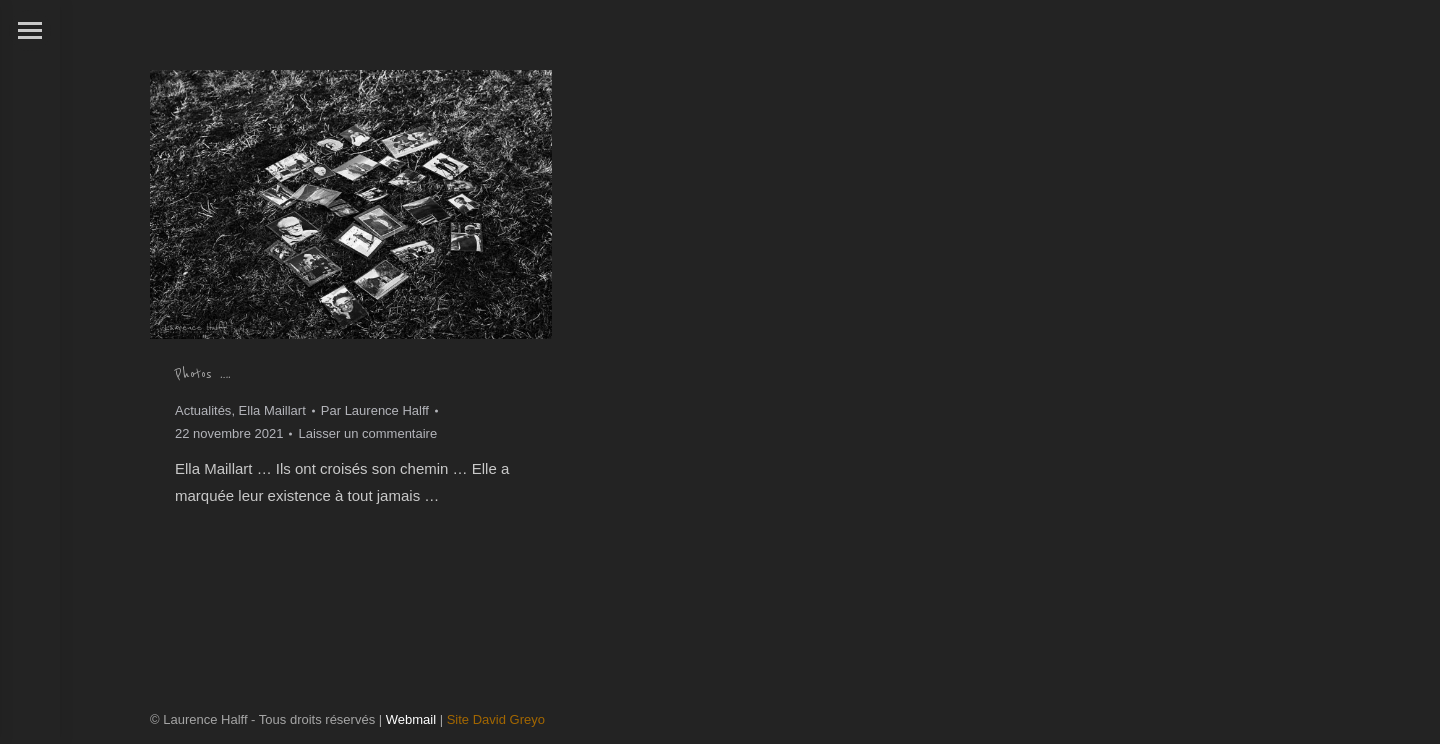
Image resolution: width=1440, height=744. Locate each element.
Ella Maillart (272, 410)
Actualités (203, 410)
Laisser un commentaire (367, 433)
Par (375, 410)
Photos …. (203, 374)
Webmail (411, 719)
